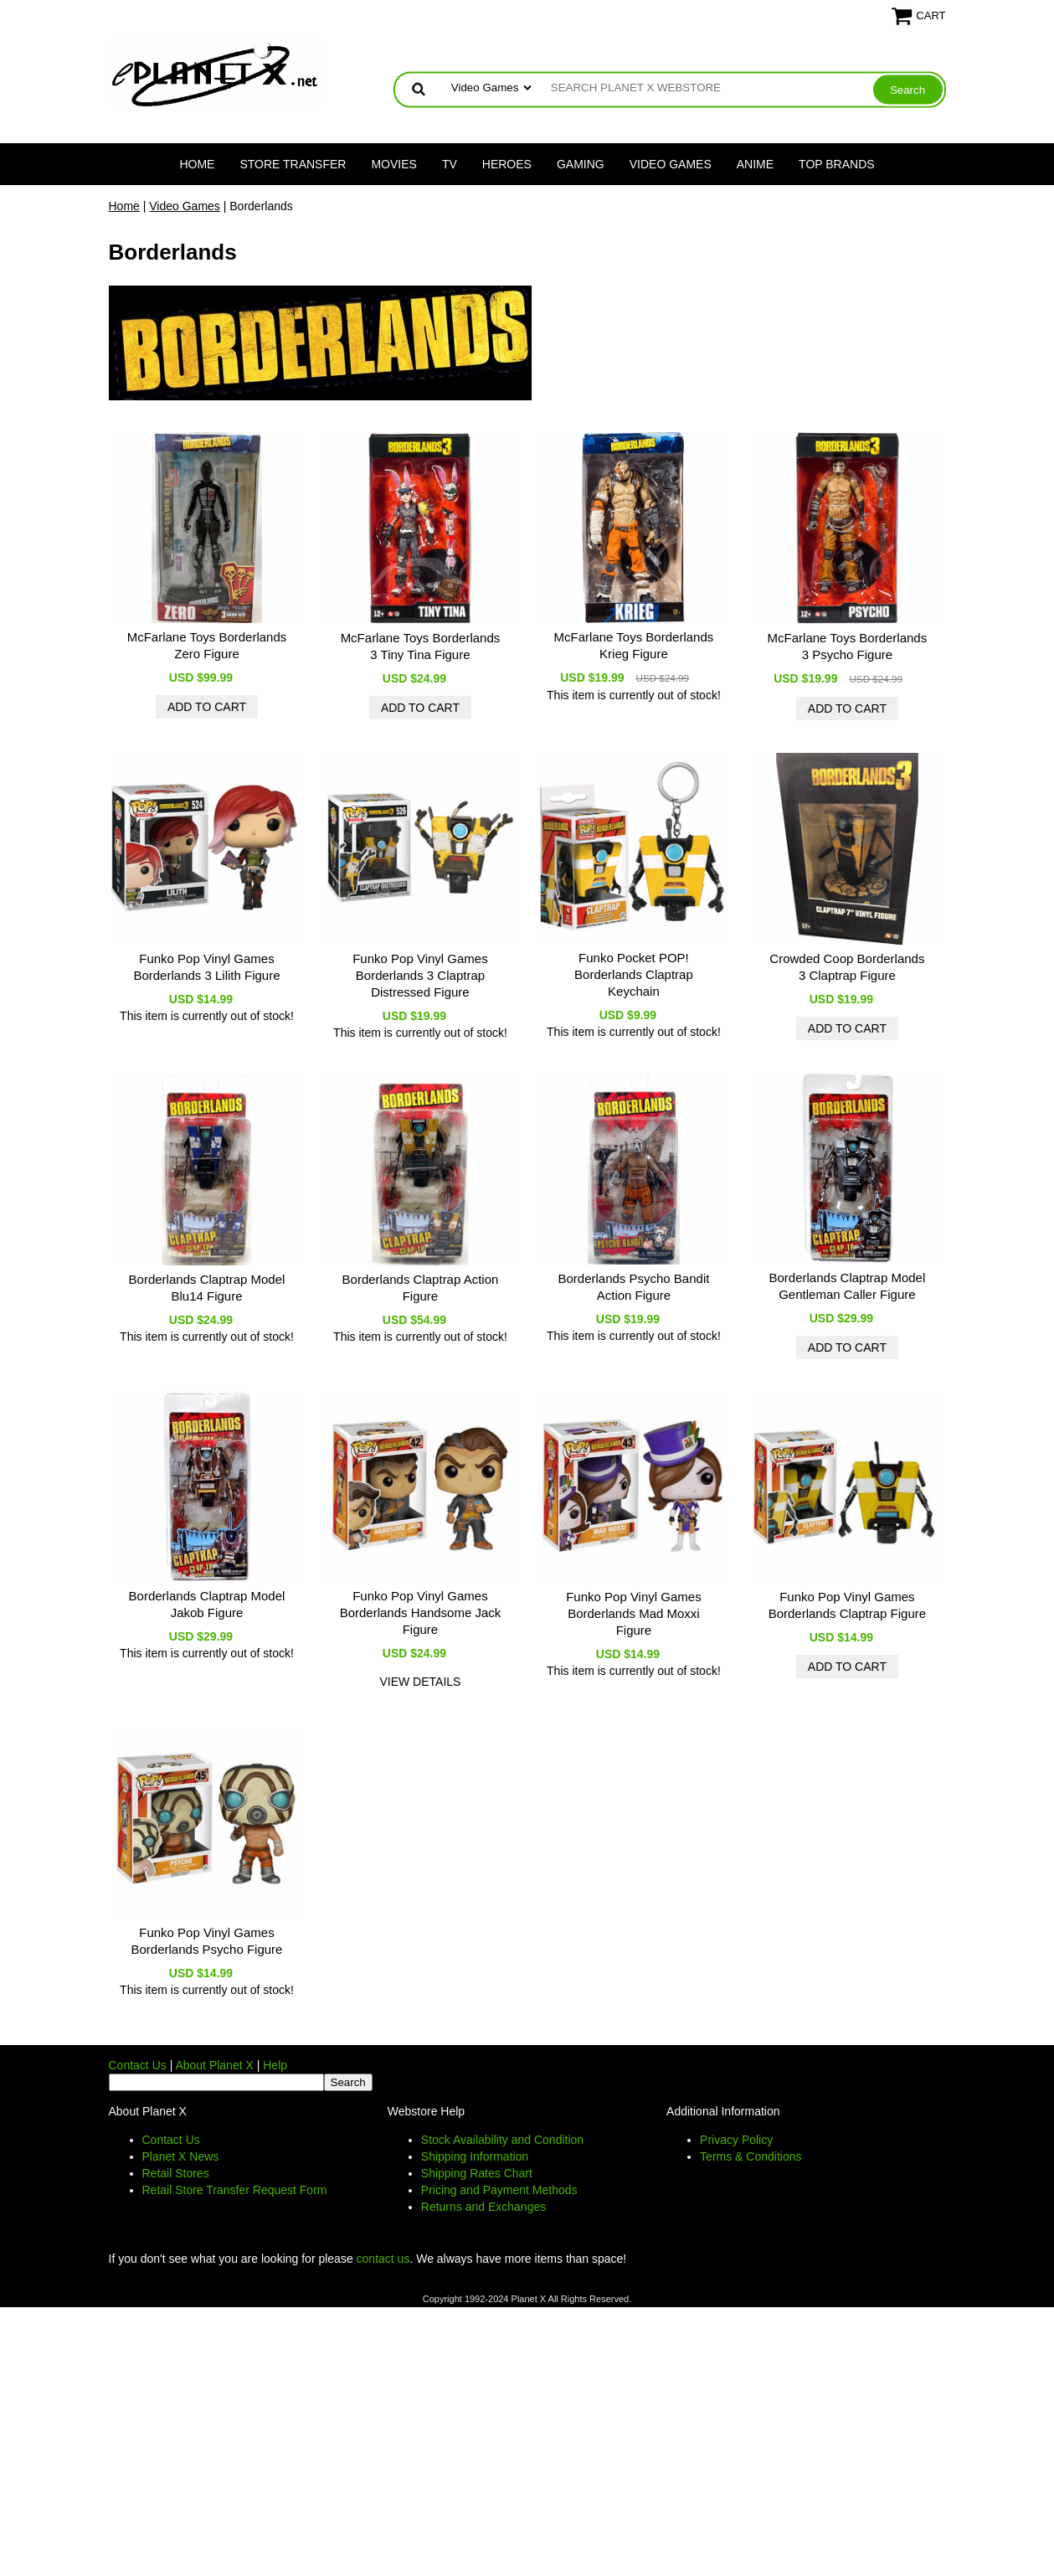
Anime (755, 164)
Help (275, 2065)
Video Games (671, 164)
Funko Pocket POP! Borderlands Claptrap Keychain (633, 974)
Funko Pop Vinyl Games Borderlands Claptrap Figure (847, 1604)
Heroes (507, 164)
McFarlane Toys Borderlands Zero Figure (207, 645)
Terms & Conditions (750, 2156)
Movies (393, 164)
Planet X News (180, 2156)
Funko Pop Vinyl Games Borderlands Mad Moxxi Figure (633, 1613)
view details (419, 1681)
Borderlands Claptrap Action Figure (420, 1287)
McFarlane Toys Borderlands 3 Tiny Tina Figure (421, 646)
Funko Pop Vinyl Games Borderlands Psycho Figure (207, 1940)
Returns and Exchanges (483, 2206)
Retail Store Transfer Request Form (234, 2190)
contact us (383, 2258)
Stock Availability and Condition (502, 2139)
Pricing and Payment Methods (499, 2190)
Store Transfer (292, 164)
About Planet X (214, 2065)
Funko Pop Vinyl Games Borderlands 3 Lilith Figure (206, 966)
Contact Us (138, 2065)
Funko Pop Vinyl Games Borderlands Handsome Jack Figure (420, 1612)
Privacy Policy (736, 2139)
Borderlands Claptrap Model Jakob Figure (207, 1604)
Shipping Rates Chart (476, 2173)
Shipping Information (474, 2156)
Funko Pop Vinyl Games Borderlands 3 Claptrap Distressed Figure (419, 975)
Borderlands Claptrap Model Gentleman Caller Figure (847, 1285)
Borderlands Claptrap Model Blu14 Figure (207, 1287)
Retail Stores (175, 2173)
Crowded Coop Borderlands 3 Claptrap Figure (846, 966)
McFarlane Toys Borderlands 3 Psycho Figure (848, 646)
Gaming (580, 164)
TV (449, 164)
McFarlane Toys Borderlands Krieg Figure (634, 645)
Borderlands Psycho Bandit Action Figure (633, 1286)
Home (196, 164)
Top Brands (837, 164)
